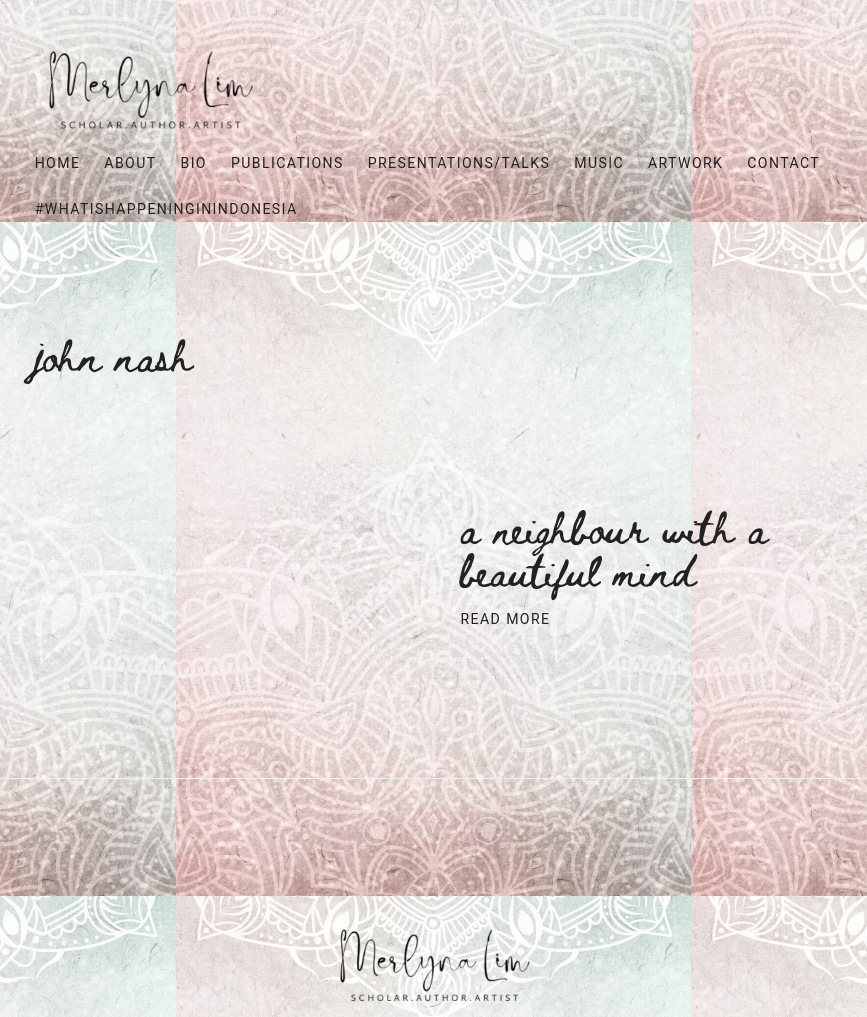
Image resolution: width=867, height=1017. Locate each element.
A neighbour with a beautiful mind (614, 548)
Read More (506, 619)
